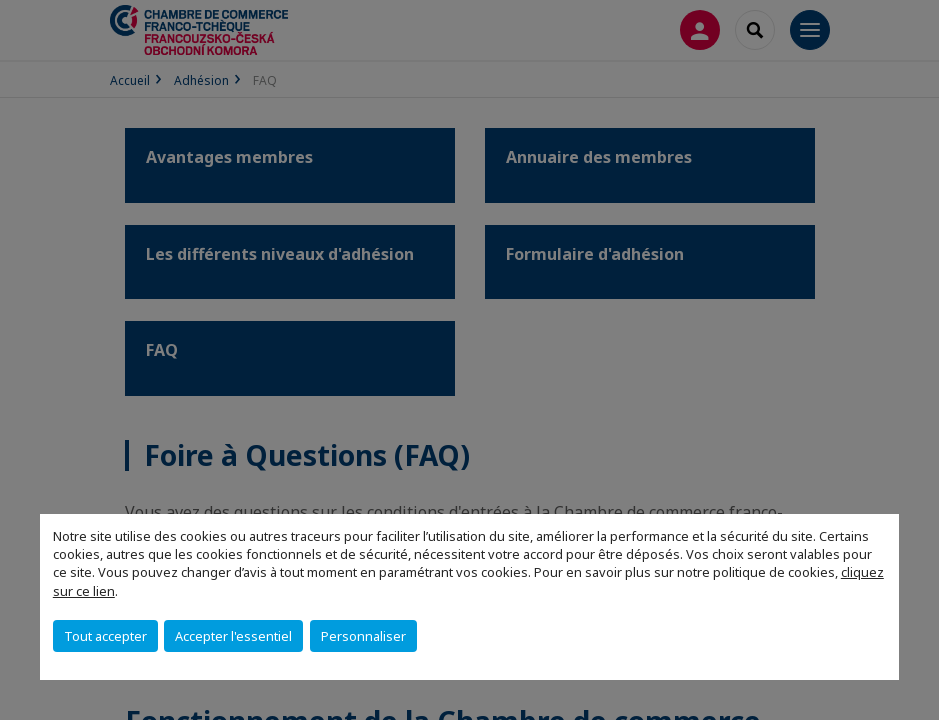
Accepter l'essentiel (233, 636)
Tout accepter (105, 636)
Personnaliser (363, 636)
